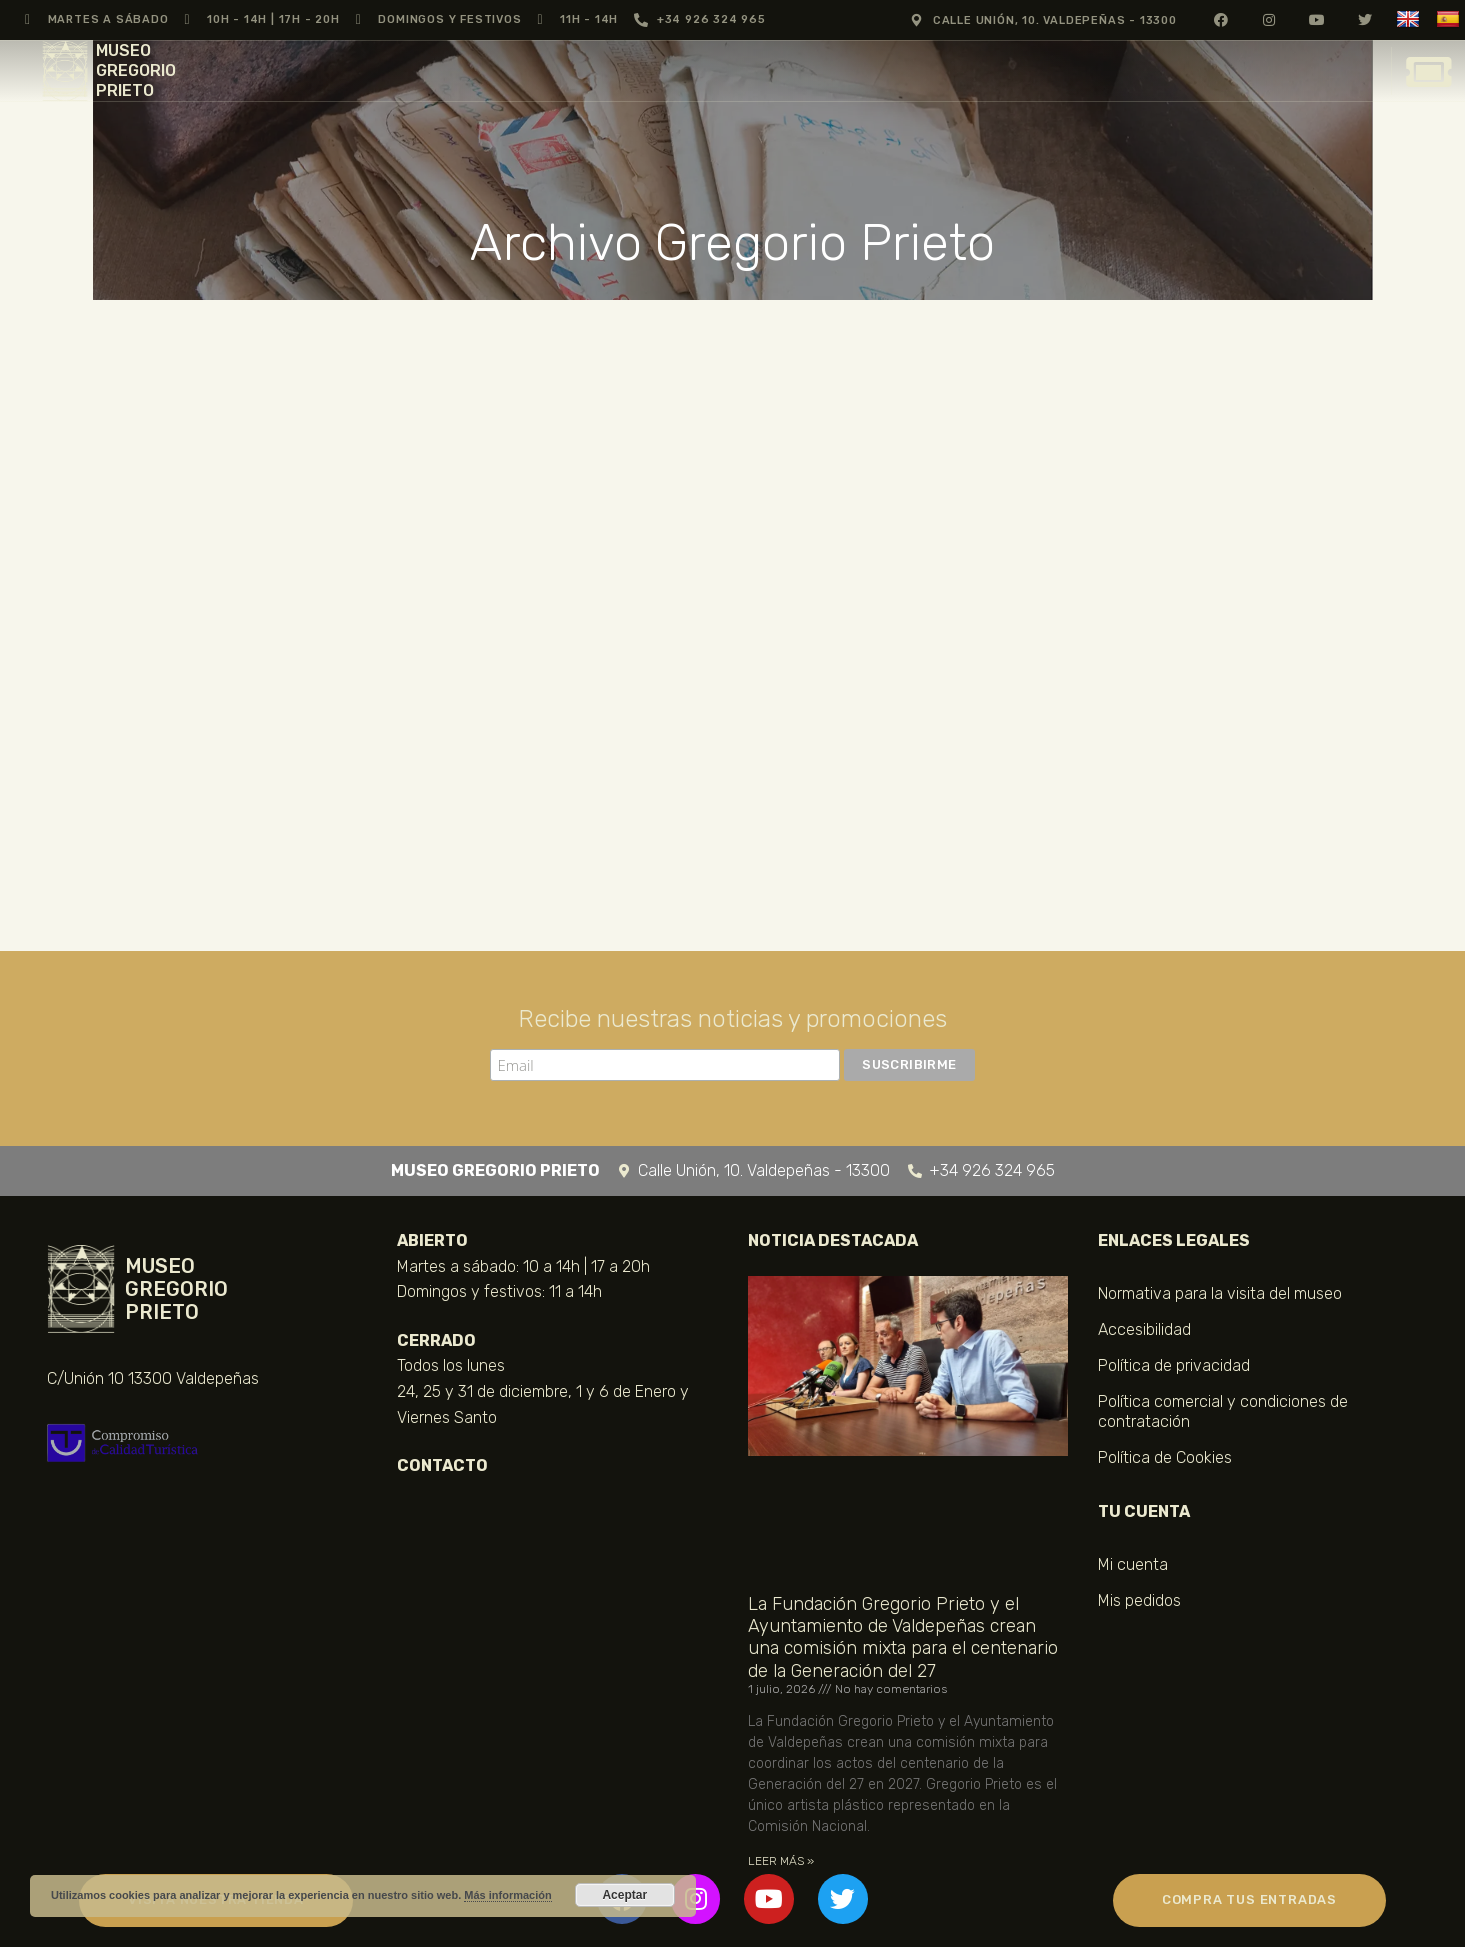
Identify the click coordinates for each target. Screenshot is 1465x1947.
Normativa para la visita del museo (1220, 1293)
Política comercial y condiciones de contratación (1223, 1411)
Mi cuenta (1133, 1564)
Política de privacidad (1174, 1365)
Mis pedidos (1139, 1600)
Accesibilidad (1144, 1329)
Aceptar (624, 1895)
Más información (507, 1895)
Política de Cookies (1165, 1457)
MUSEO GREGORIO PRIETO (136, 70)
